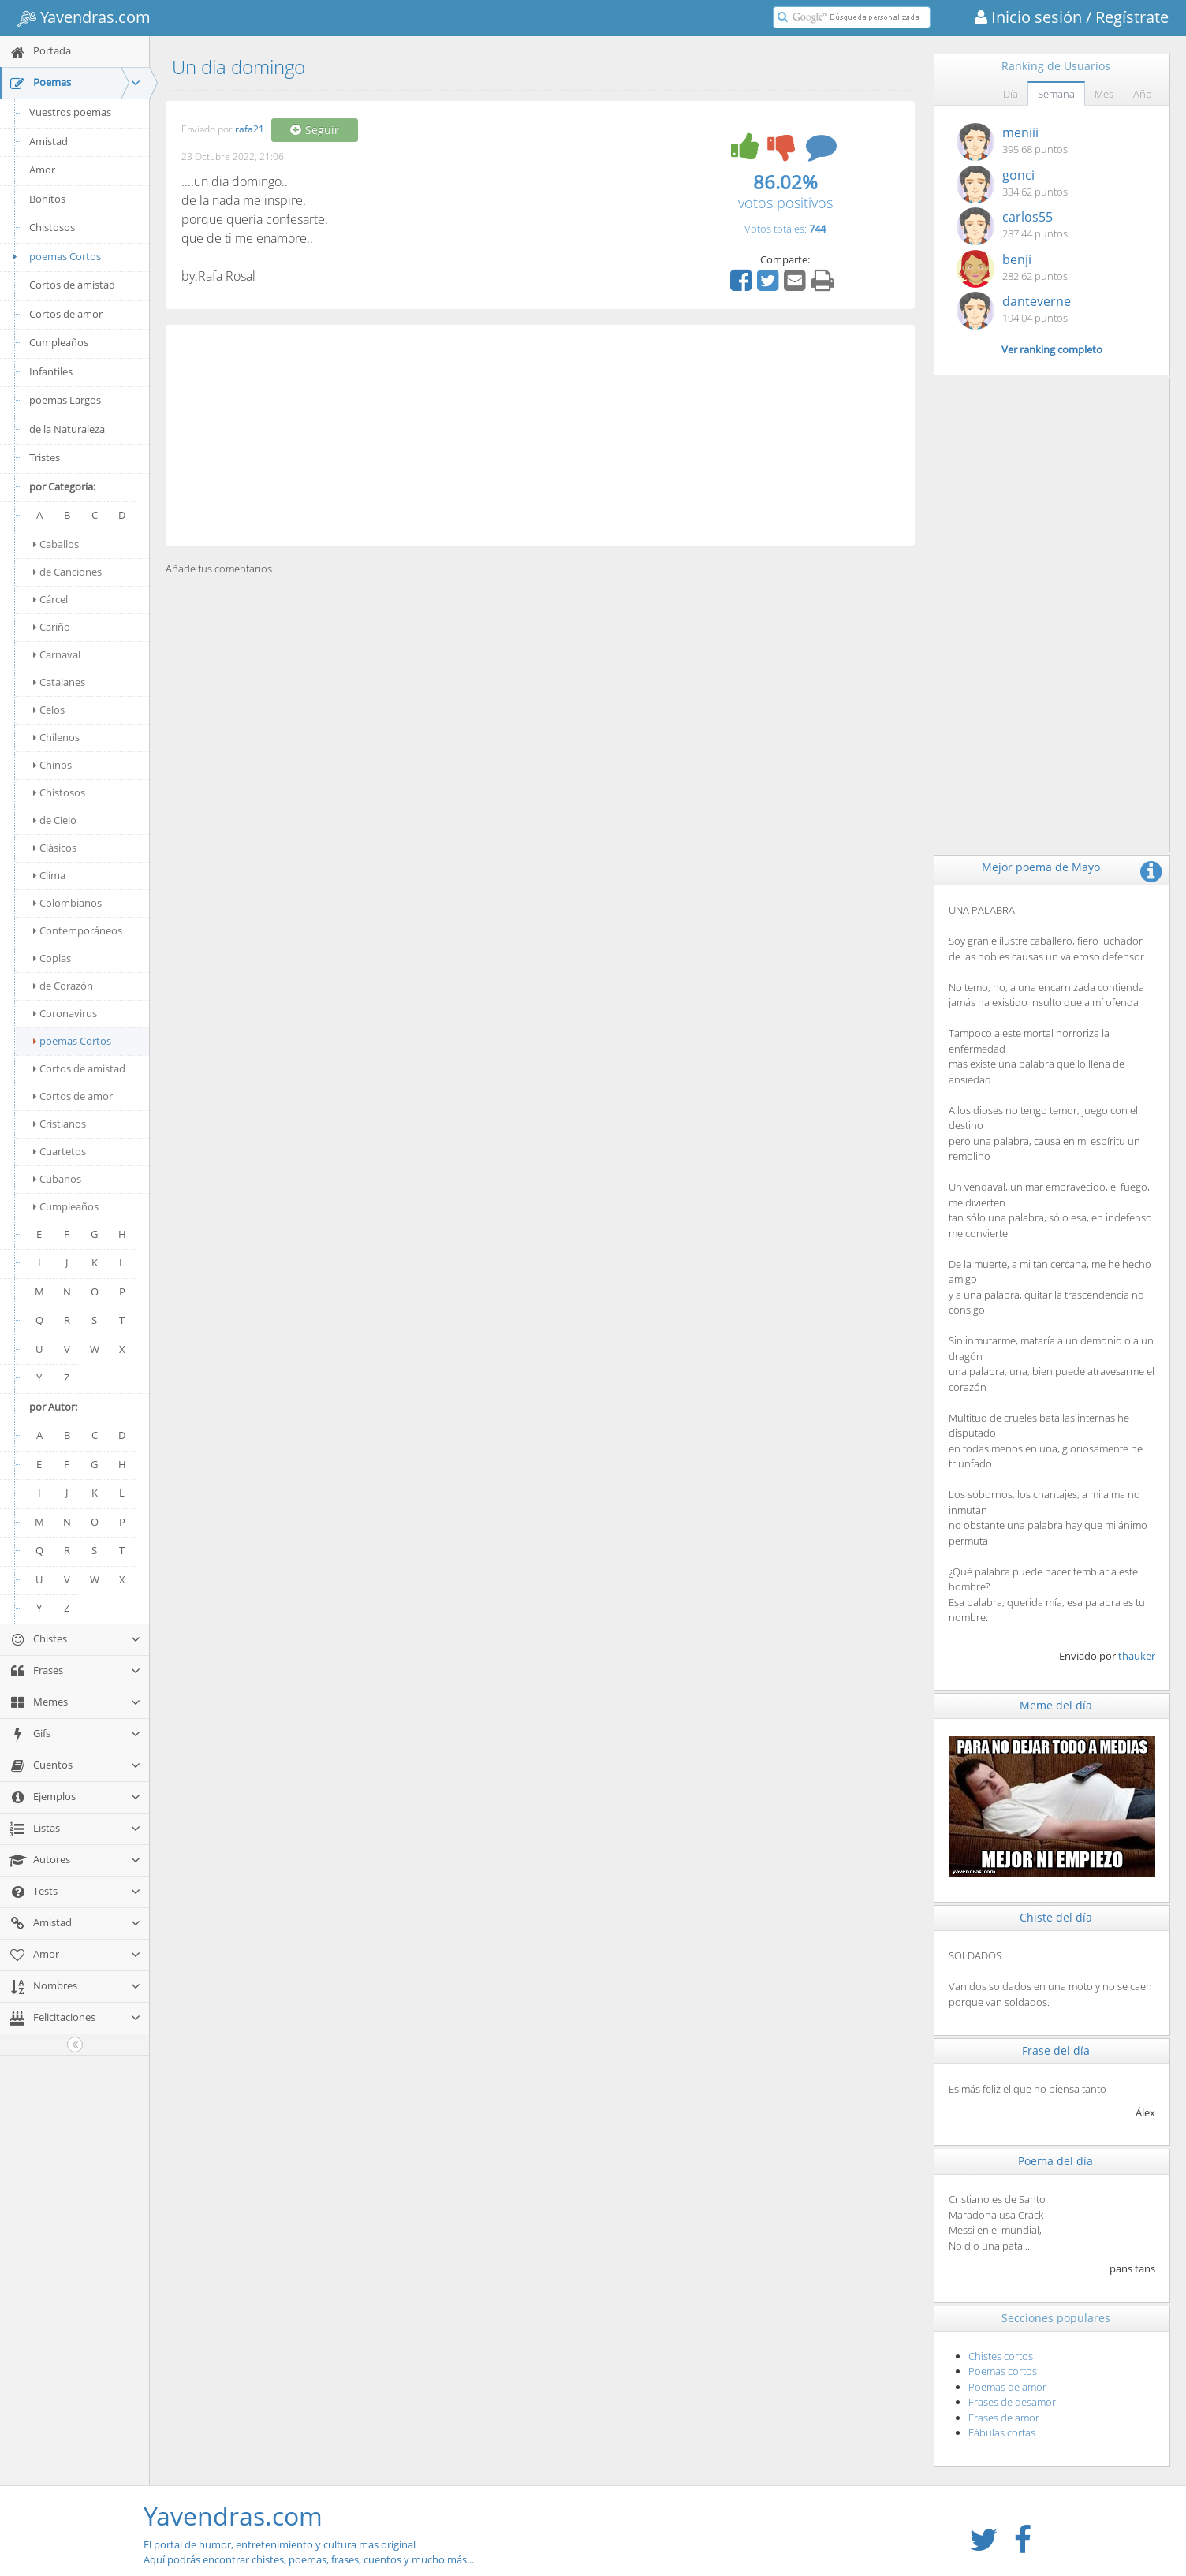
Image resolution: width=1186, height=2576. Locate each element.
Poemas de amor (1007, 2387)
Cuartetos (59, 1151)
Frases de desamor (1012, 2402)
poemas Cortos (54, 256)
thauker (1136, 1656)
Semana (1056, 94)
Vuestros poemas (70, 112)
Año (1142, 94)
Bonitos (47, 199)
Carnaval (56, 654)
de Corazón (63, 986)
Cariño (51, 627)
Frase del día (1056, 2050)
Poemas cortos (1002, 2371)
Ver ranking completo (1051, 349)
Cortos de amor (66, 314)
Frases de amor (1003, 2417)
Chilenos (56, 737)
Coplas (52, 958)
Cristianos (59, 1124)
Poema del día (1055, 2160)
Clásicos (54, 848)
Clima (49, 875)
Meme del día (1056, 1705)
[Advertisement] (540, 435)
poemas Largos (65, 400)
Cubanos (57, 1179)
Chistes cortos (1000, 2356)
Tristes (44, 457)
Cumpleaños (58, 342)
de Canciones (67, 572)
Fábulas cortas (1001, 2432)
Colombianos (67, 903)
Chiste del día (1056, 1917)
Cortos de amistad (72, 285)
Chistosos (52, 227)
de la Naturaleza (67, 429)
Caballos (56, 544)
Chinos (52, 765)
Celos (49, 710)
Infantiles (51, 371)
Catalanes (59, 682)
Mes (1104, 94)
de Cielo (54, 820)
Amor (42, 169)
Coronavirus (65, 1013)
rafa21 (249, 129)
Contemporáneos (77, 930)
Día (1010, 94)
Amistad (48, 141)
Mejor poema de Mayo (1041, 866)
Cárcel (50, 599)
